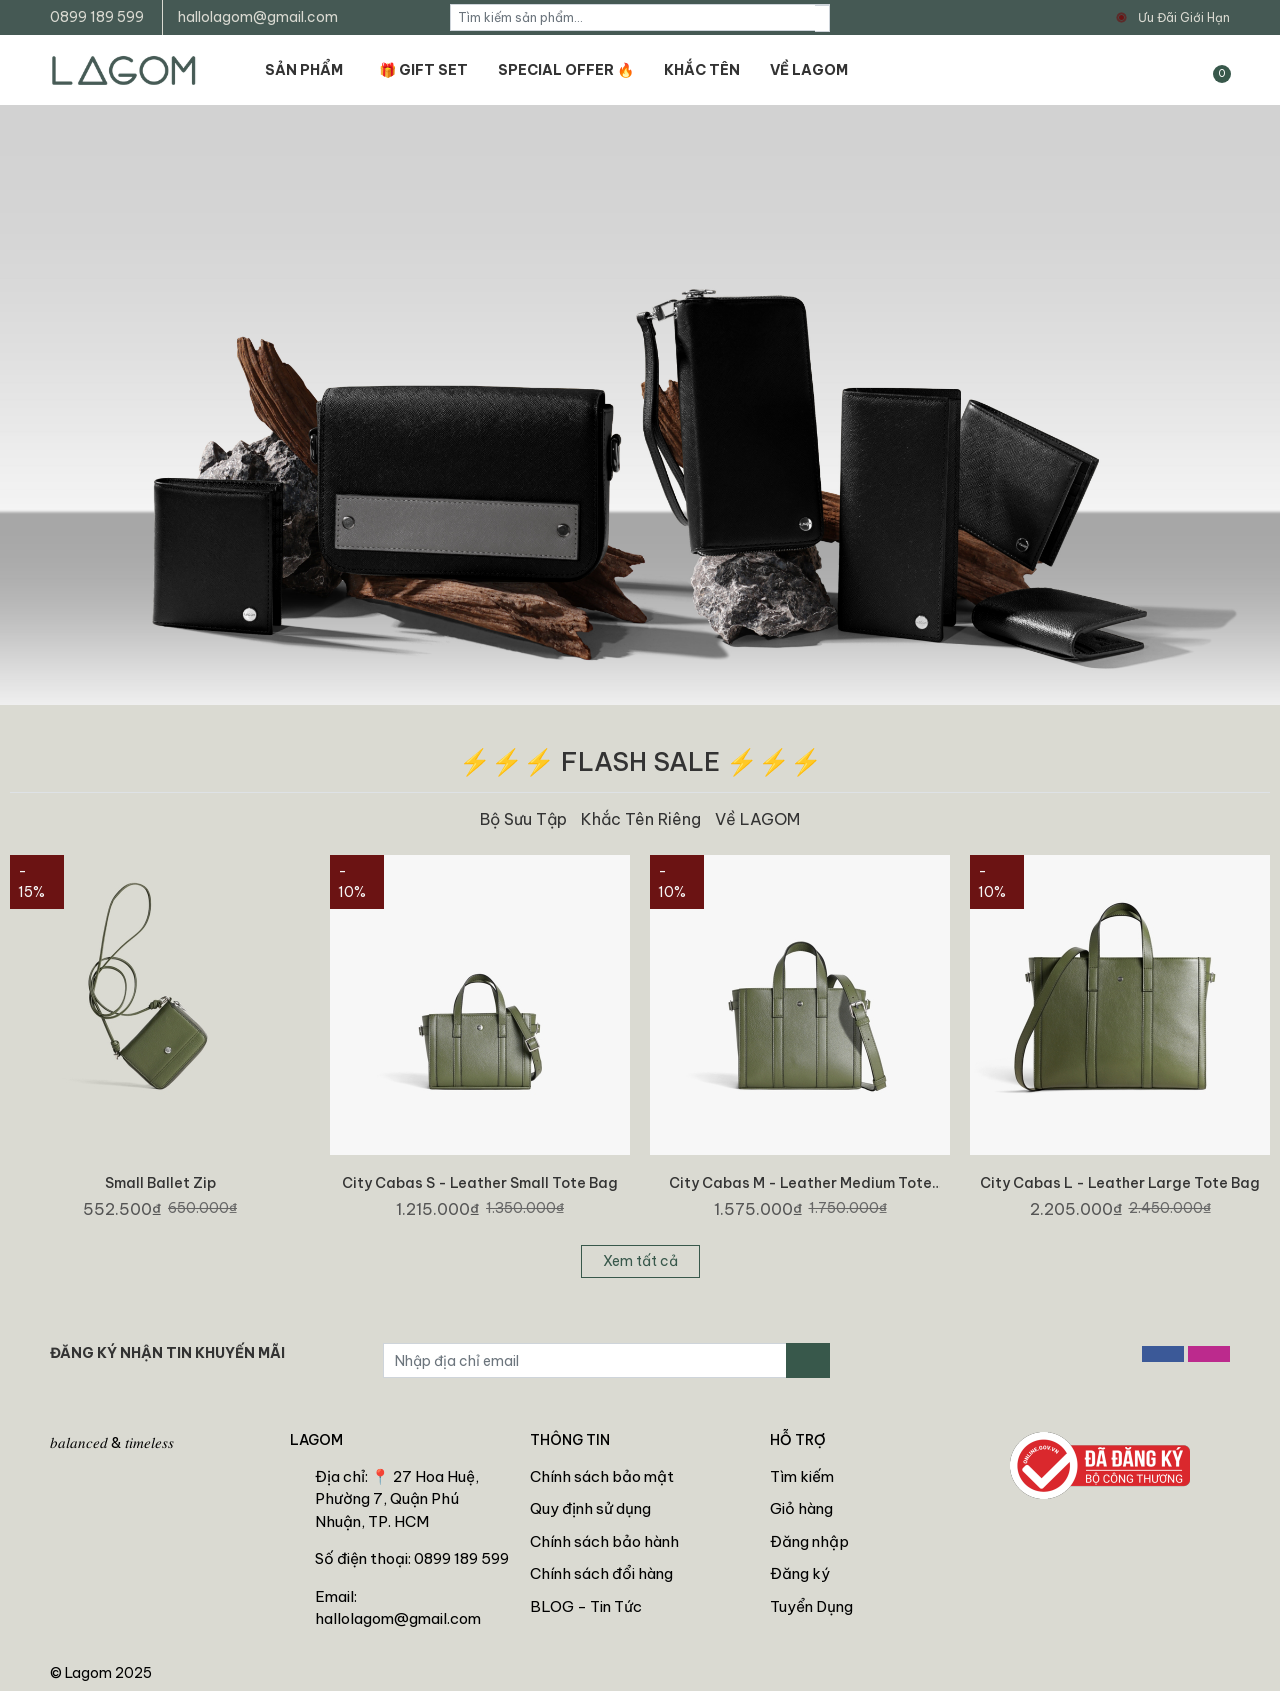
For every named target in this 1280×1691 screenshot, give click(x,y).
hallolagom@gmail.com (258, 17)
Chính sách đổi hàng (601, 1573)
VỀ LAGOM (809, 70)
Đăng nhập (809, 1541)
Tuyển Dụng (811, 1606)
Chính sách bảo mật (602, 1476)
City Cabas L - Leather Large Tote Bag (1120, 1183)
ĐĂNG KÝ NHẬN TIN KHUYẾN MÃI (167, 1353)
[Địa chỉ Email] (584, 1360)
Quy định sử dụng (590, 1508)
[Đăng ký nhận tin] (808, 1360)
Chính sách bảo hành (604, 1541)
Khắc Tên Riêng (641, 819)
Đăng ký (800, 1573)
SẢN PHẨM (304, 70)
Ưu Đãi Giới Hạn (1184, 17)
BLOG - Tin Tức (586, 1606)
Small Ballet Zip (160, 1183)
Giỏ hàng (801, 1508)
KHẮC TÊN (702, 70)
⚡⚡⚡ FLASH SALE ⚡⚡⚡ (640, 761)
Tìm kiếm (802, 1476)
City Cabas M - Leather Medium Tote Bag (800, 1191)
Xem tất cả (640, 1261)
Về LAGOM (757, 819)
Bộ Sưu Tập (523, 819)
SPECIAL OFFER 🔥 (566, 70)
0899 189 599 (97, 17)
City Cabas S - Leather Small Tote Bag (480, 1183)
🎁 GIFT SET (423, 70)
